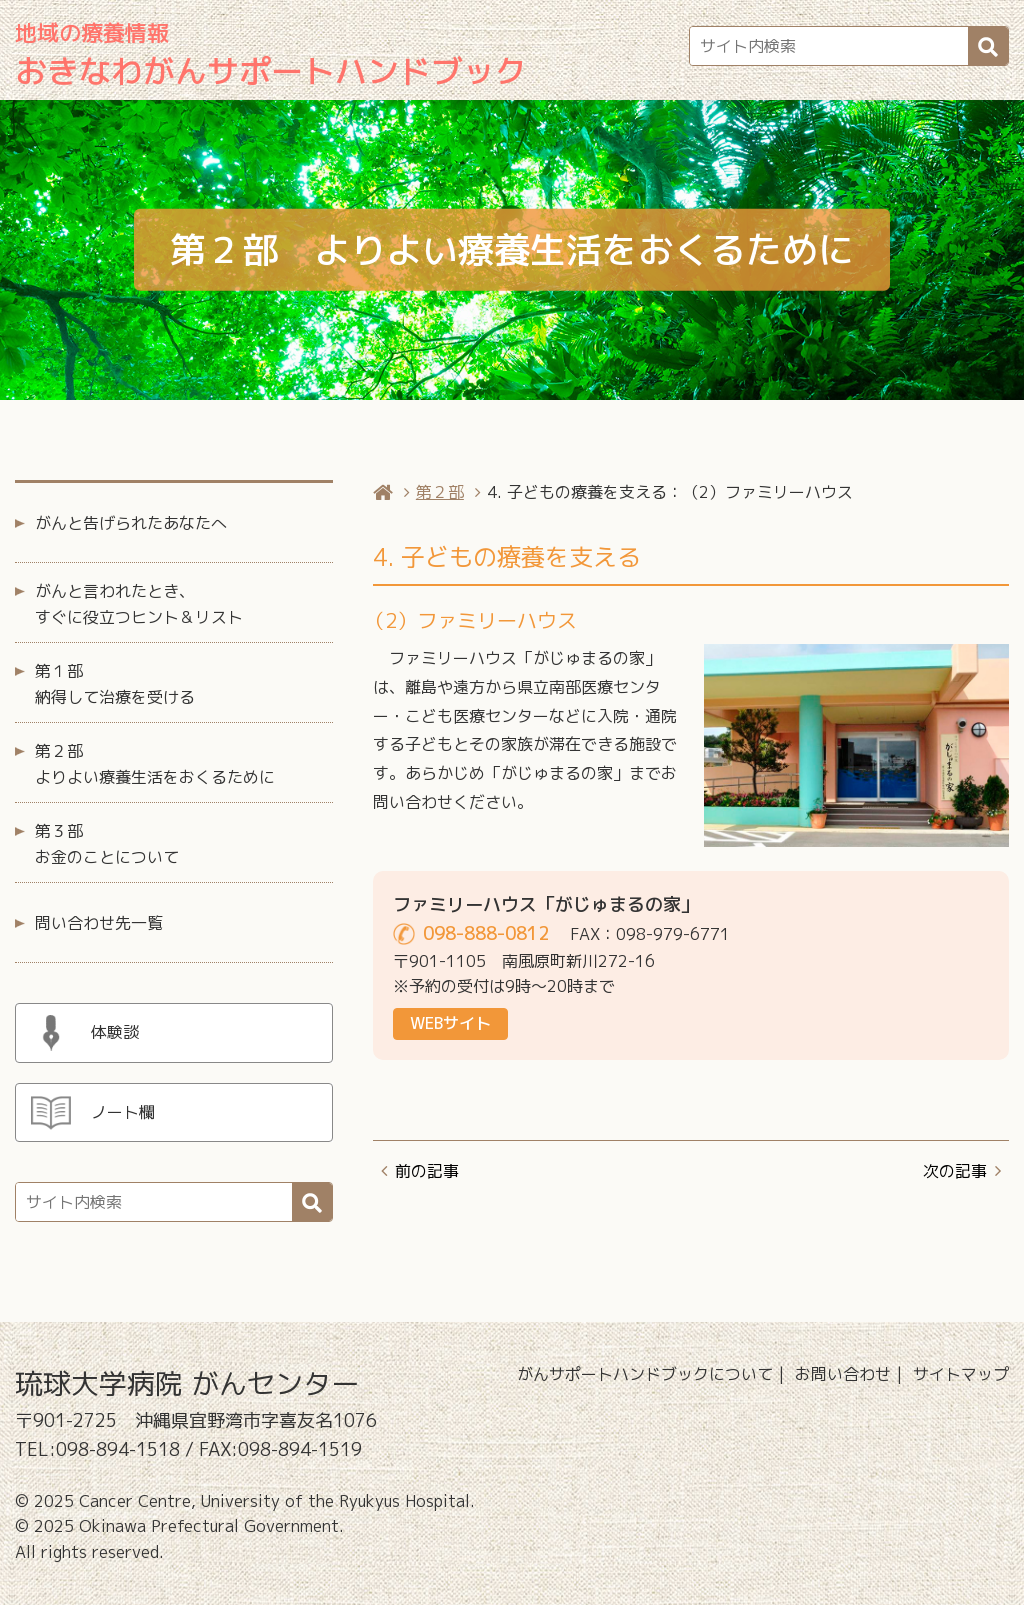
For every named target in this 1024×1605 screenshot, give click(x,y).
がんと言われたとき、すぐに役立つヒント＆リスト (139, 604)
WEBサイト (450, 1023)
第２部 (440, 492)
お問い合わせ (843, 1374)
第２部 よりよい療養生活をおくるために (155, 764)
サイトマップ (961, 1374)
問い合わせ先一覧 (99, 923)
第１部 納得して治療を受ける (115, 684)
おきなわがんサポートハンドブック (271, 55)
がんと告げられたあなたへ (131, 523)
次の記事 (955, 1171)
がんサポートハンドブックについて (645, 1374)
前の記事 (427, 1171)
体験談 (115, 1032)
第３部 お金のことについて (107, 844)
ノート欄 (123, 1112)
